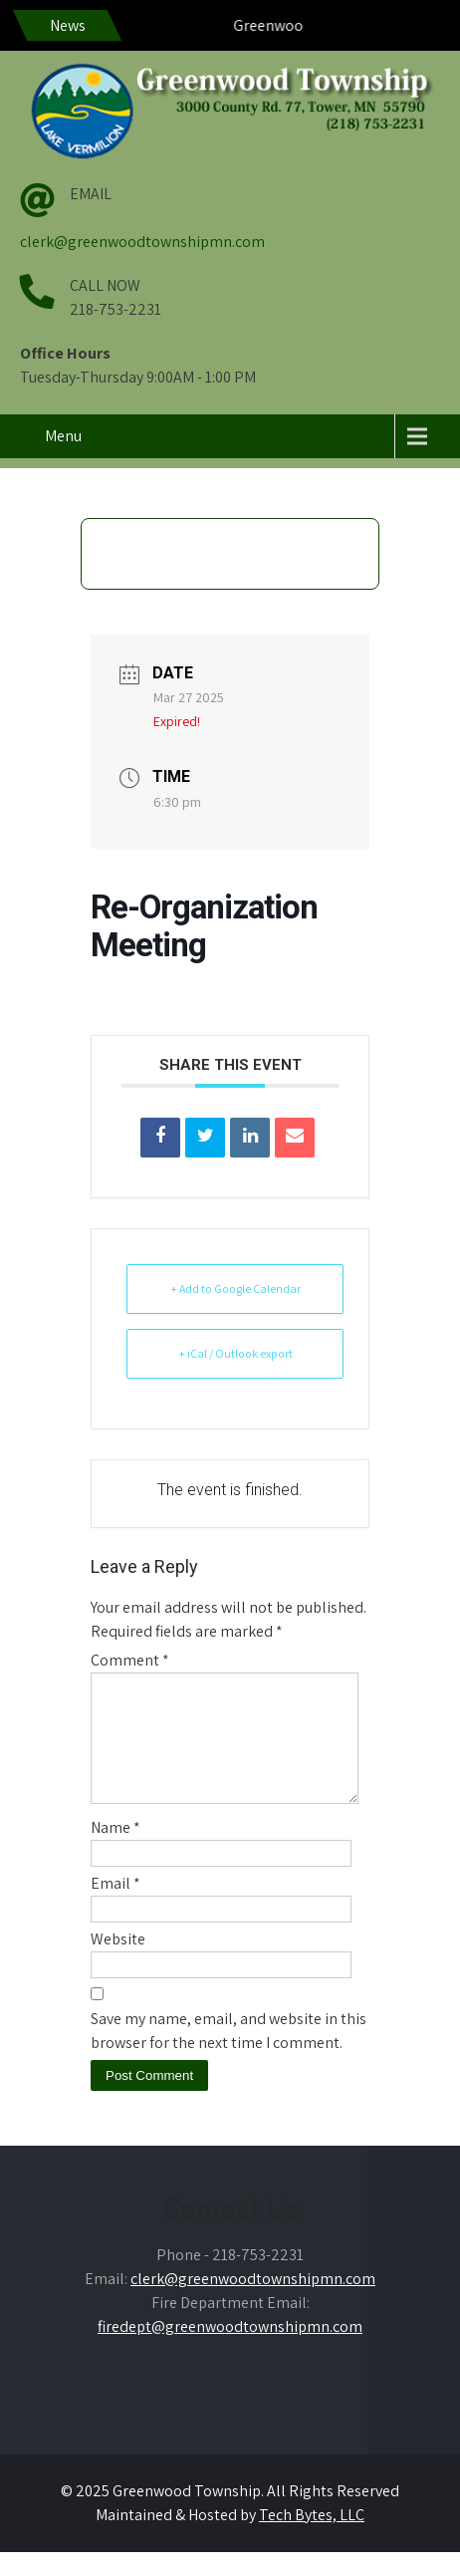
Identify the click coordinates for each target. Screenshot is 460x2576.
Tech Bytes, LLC (311, 2538)
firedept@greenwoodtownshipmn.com (230, 2350)
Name (115, 1851)
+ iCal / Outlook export (235, 1353)
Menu (63, 435)
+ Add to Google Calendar (235, 1288)
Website (118, 1962)
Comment (130, 1660)
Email (115, 1907)
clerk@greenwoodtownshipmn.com (142, 241)
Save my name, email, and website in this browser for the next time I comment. (228, 2054)
